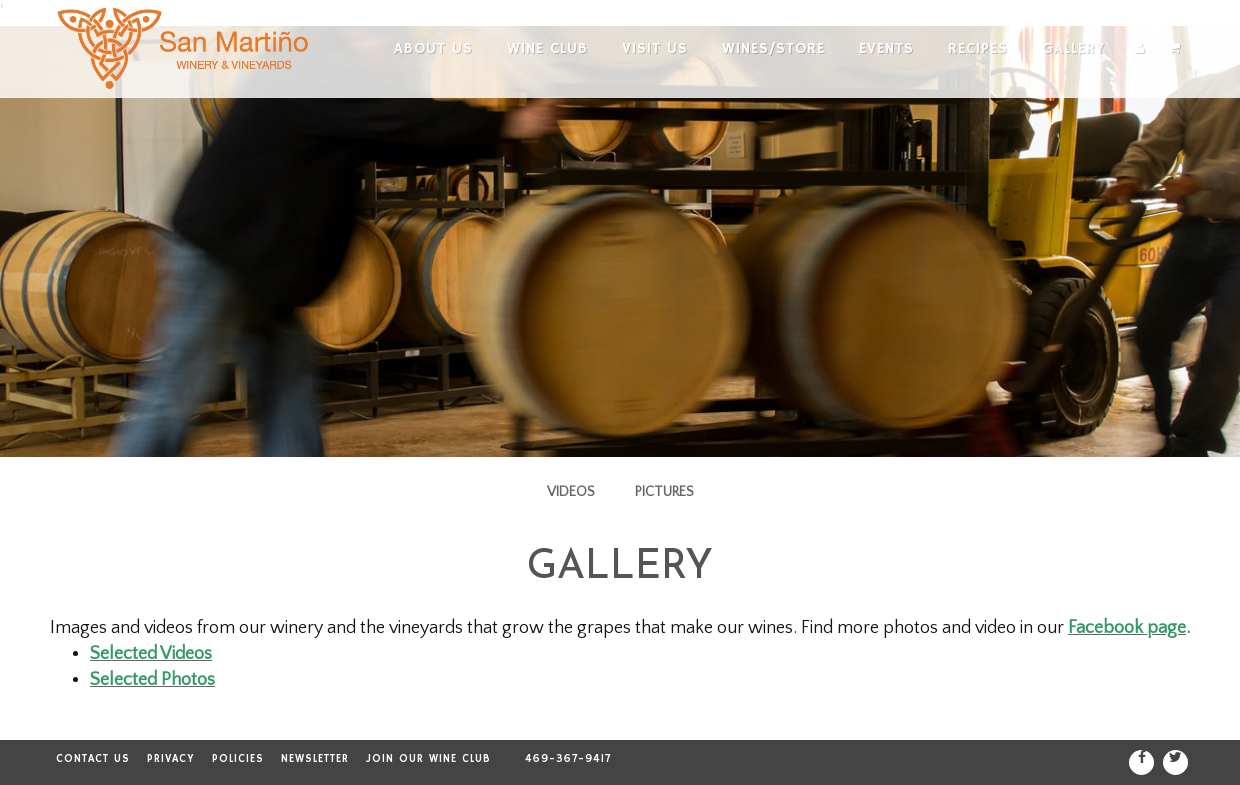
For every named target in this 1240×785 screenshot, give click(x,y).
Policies (238, 759)
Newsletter (315, 759)
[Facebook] (1141, 762)
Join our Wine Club (428, 759)
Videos (571, 492)
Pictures (664, 492)
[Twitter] (1175, 762)
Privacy (171, 759)
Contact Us (93, 759)
